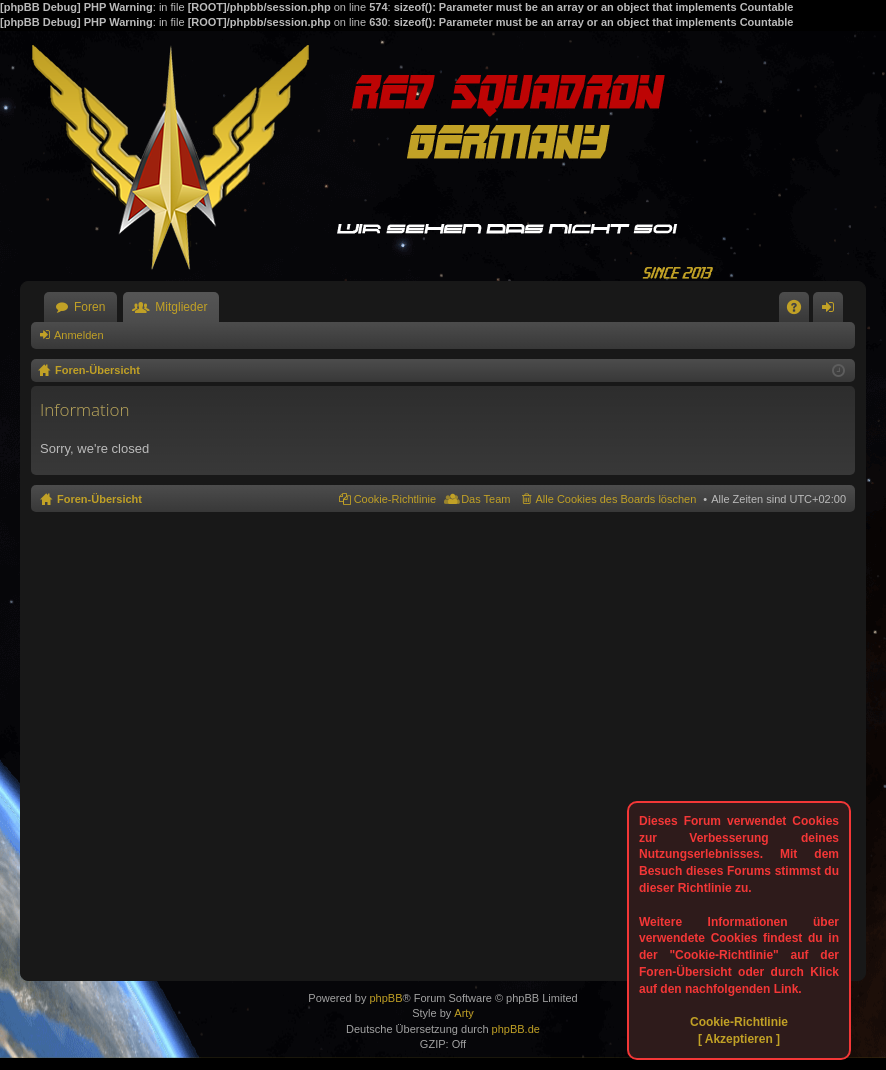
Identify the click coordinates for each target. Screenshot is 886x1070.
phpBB (385, 998)
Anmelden (79, 335)
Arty (464, 1013)
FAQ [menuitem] (800, 311)
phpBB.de (516, 1029)
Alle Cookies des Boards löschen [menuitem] (616, 499)
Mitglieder (181, 307)
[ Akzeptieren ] (739, 1039)
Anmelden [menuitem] (832, 311)
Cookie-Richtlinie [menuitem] (395, 499)
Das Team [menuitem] (485, 499)
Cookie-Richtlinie (739, 1022)
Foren (89, 307)
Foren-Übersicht (99, 499)
